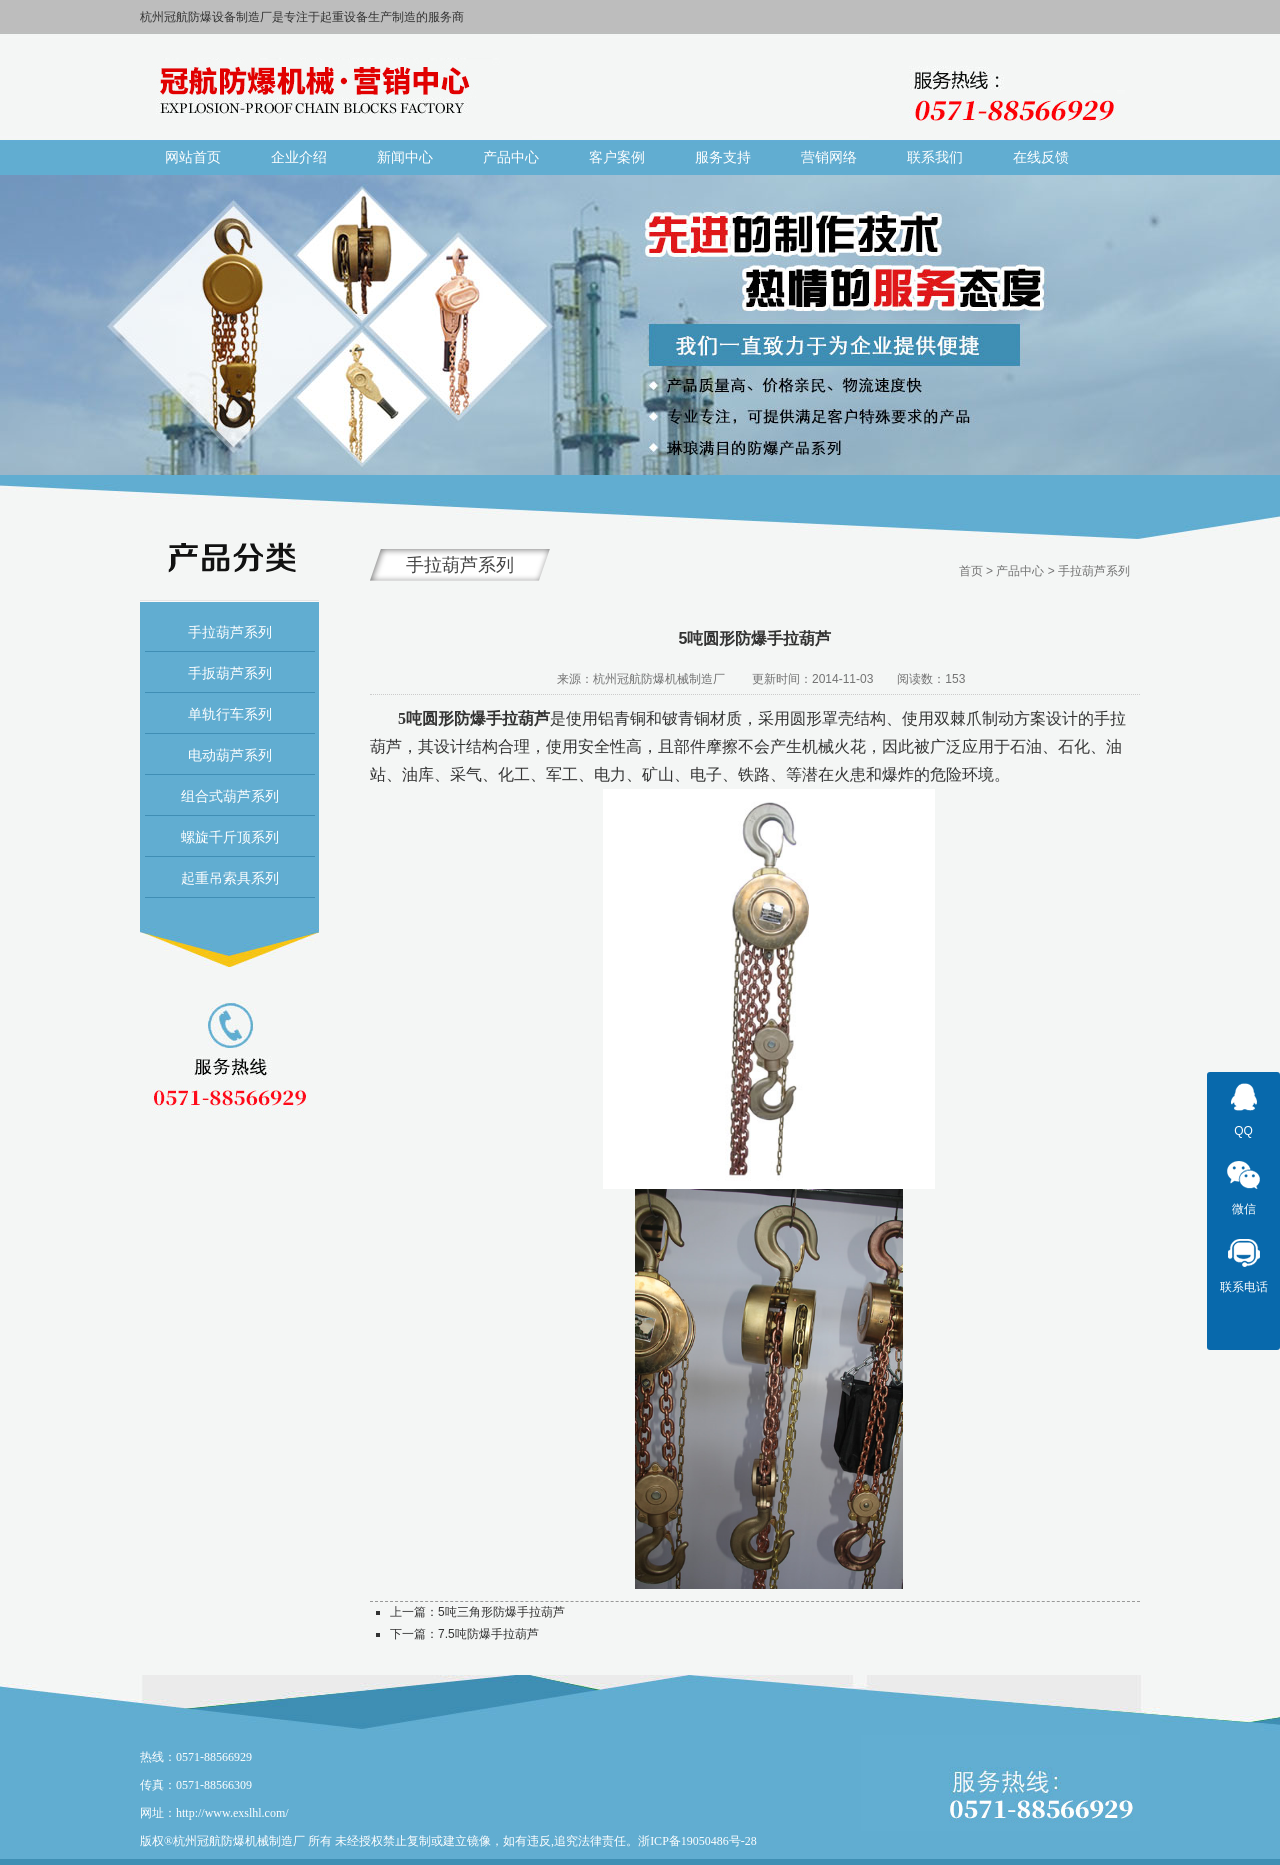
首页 (971, 571)
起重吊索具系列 (230, 878)
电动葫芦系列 (230, 755)
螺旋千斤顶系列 (230, 837)
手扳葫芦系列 (230, 673)
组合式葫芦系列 (230, 796)
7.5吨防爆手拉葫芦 (488, 1634)
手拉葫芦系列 (230, 632)
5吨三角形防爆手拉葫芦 (501, 1612)
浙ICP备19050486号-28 (697, 1841)
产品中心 (1020, 571)
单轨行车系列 (230, 714)
